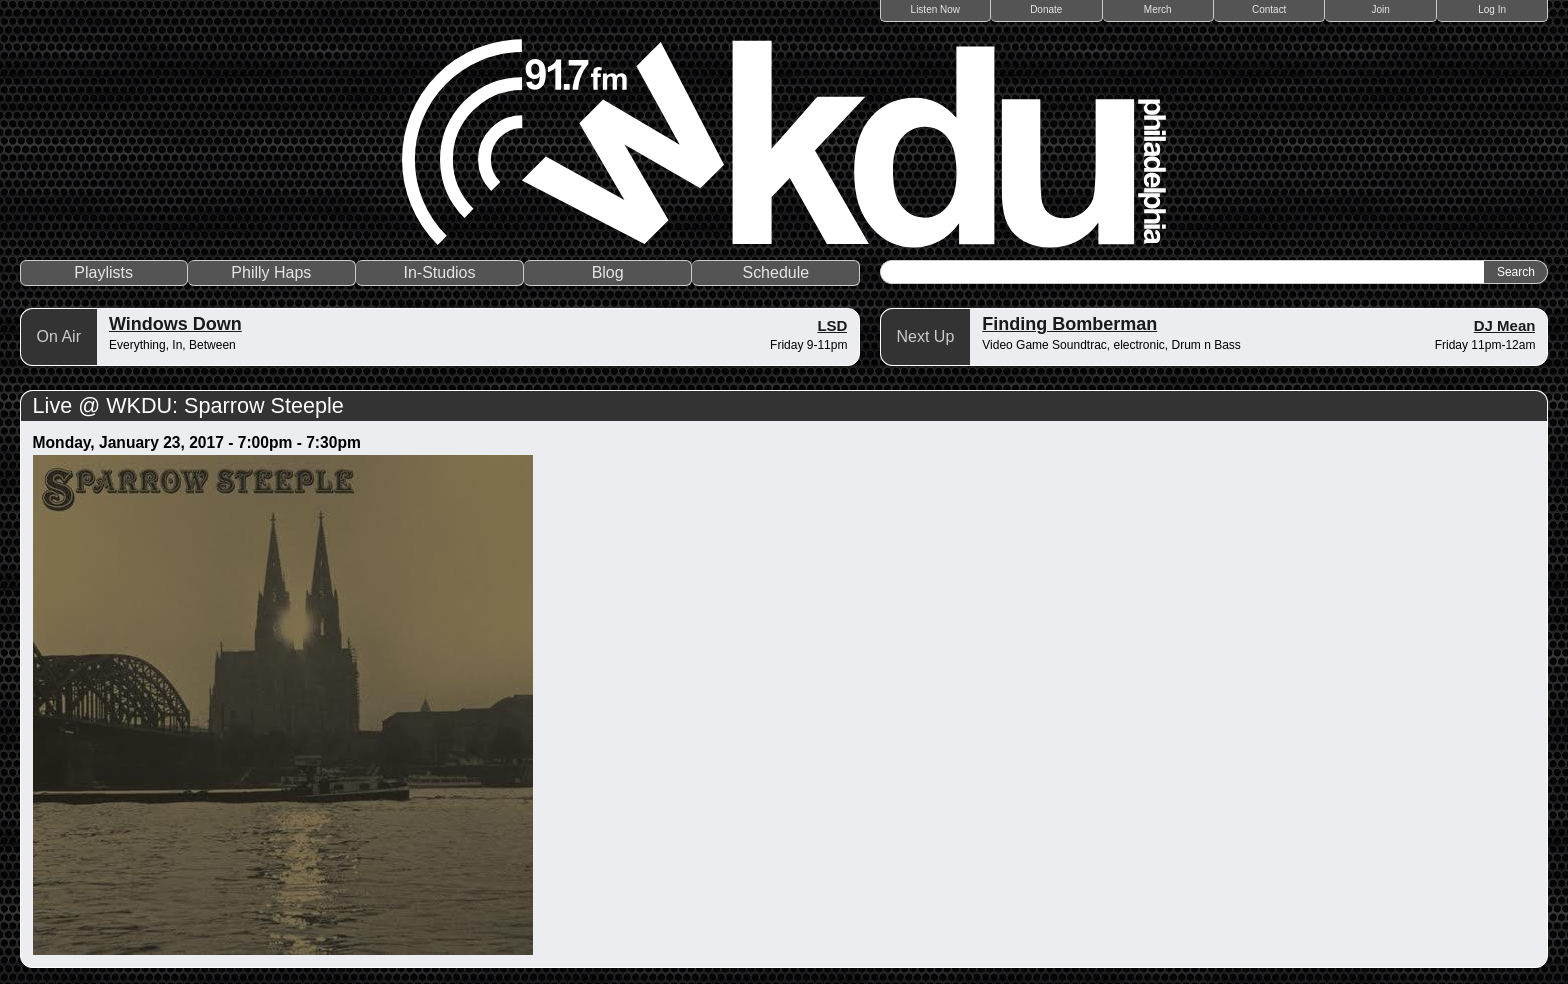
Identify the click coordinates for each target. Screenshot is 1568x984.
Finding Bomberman (1069, 324)
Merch (1158, 9)
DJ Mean (1505, 325)
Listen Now (935, 9)
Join (1381, 9)
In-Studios (439, 272)
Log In (1492, 9)
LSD (832, 325)
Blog (608, 272)
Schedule (775, 272)
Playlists (103, 272)
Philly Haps (271, 272)
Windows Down (175, 324)
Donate (1046, 9)
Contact (1269, 9)
